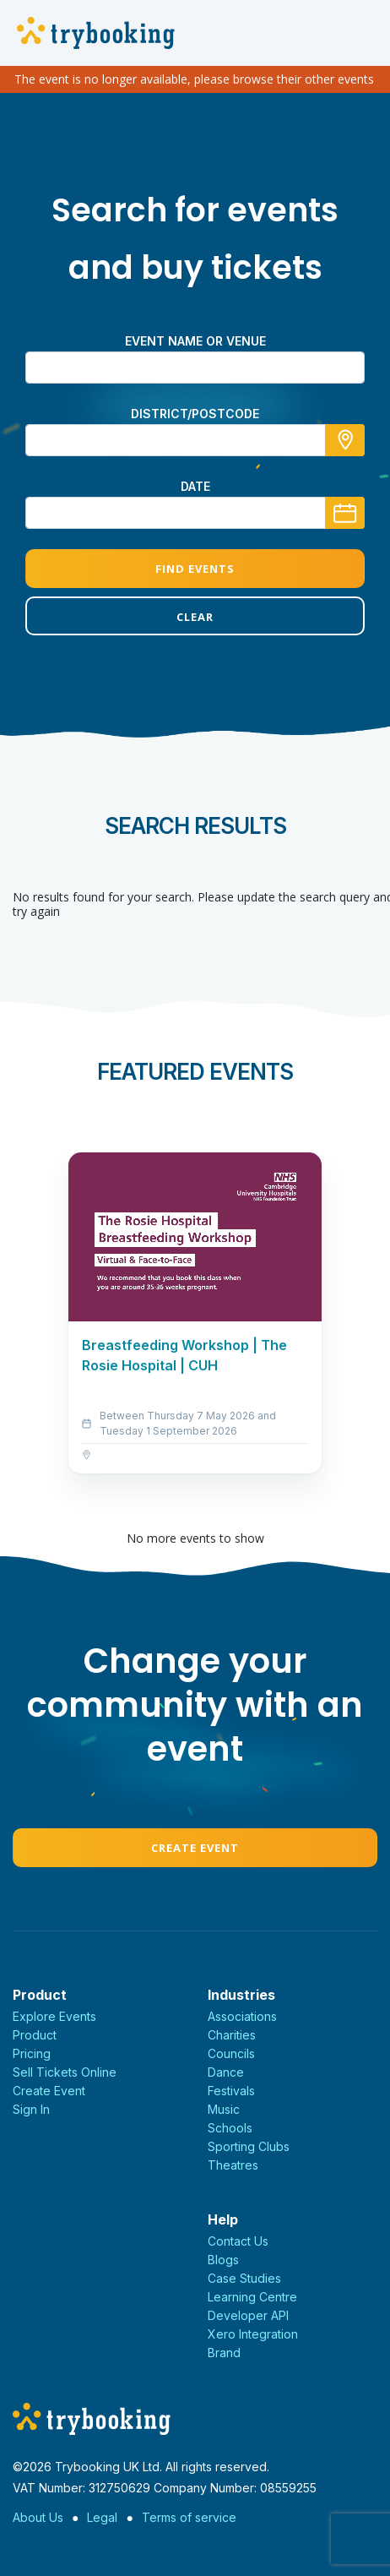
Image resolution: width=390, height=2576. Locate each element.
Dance (226, 2072)
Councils (231, 2053)
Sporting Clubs (249, 2146)
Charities (232, 2035)
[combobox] (195, 440)
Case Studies (244, 2278)
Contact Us (238, 2241)
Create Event (195, 1847)
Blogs (223, 2259)
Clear (195, 616)
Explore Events (54, 2016)
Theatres (233, 2165)
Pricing (32, 2053)
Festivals (231, 2090)
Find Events (195, 568)
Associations (242, 2016)
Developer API (248, 2315)
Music (224, 2109)
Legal (102, 2517)
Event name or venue (195, 341)
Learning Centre (252, 2297)
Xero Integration (253, 2334)
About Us (38, 2517)
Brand (224, 2352)
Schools (230, 2128)
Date (195, 486)
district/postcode (195, 413)
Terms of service (189, 2517)
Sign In (31, 2109)
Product (35, 2035)
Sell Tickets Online (64, 2072)
